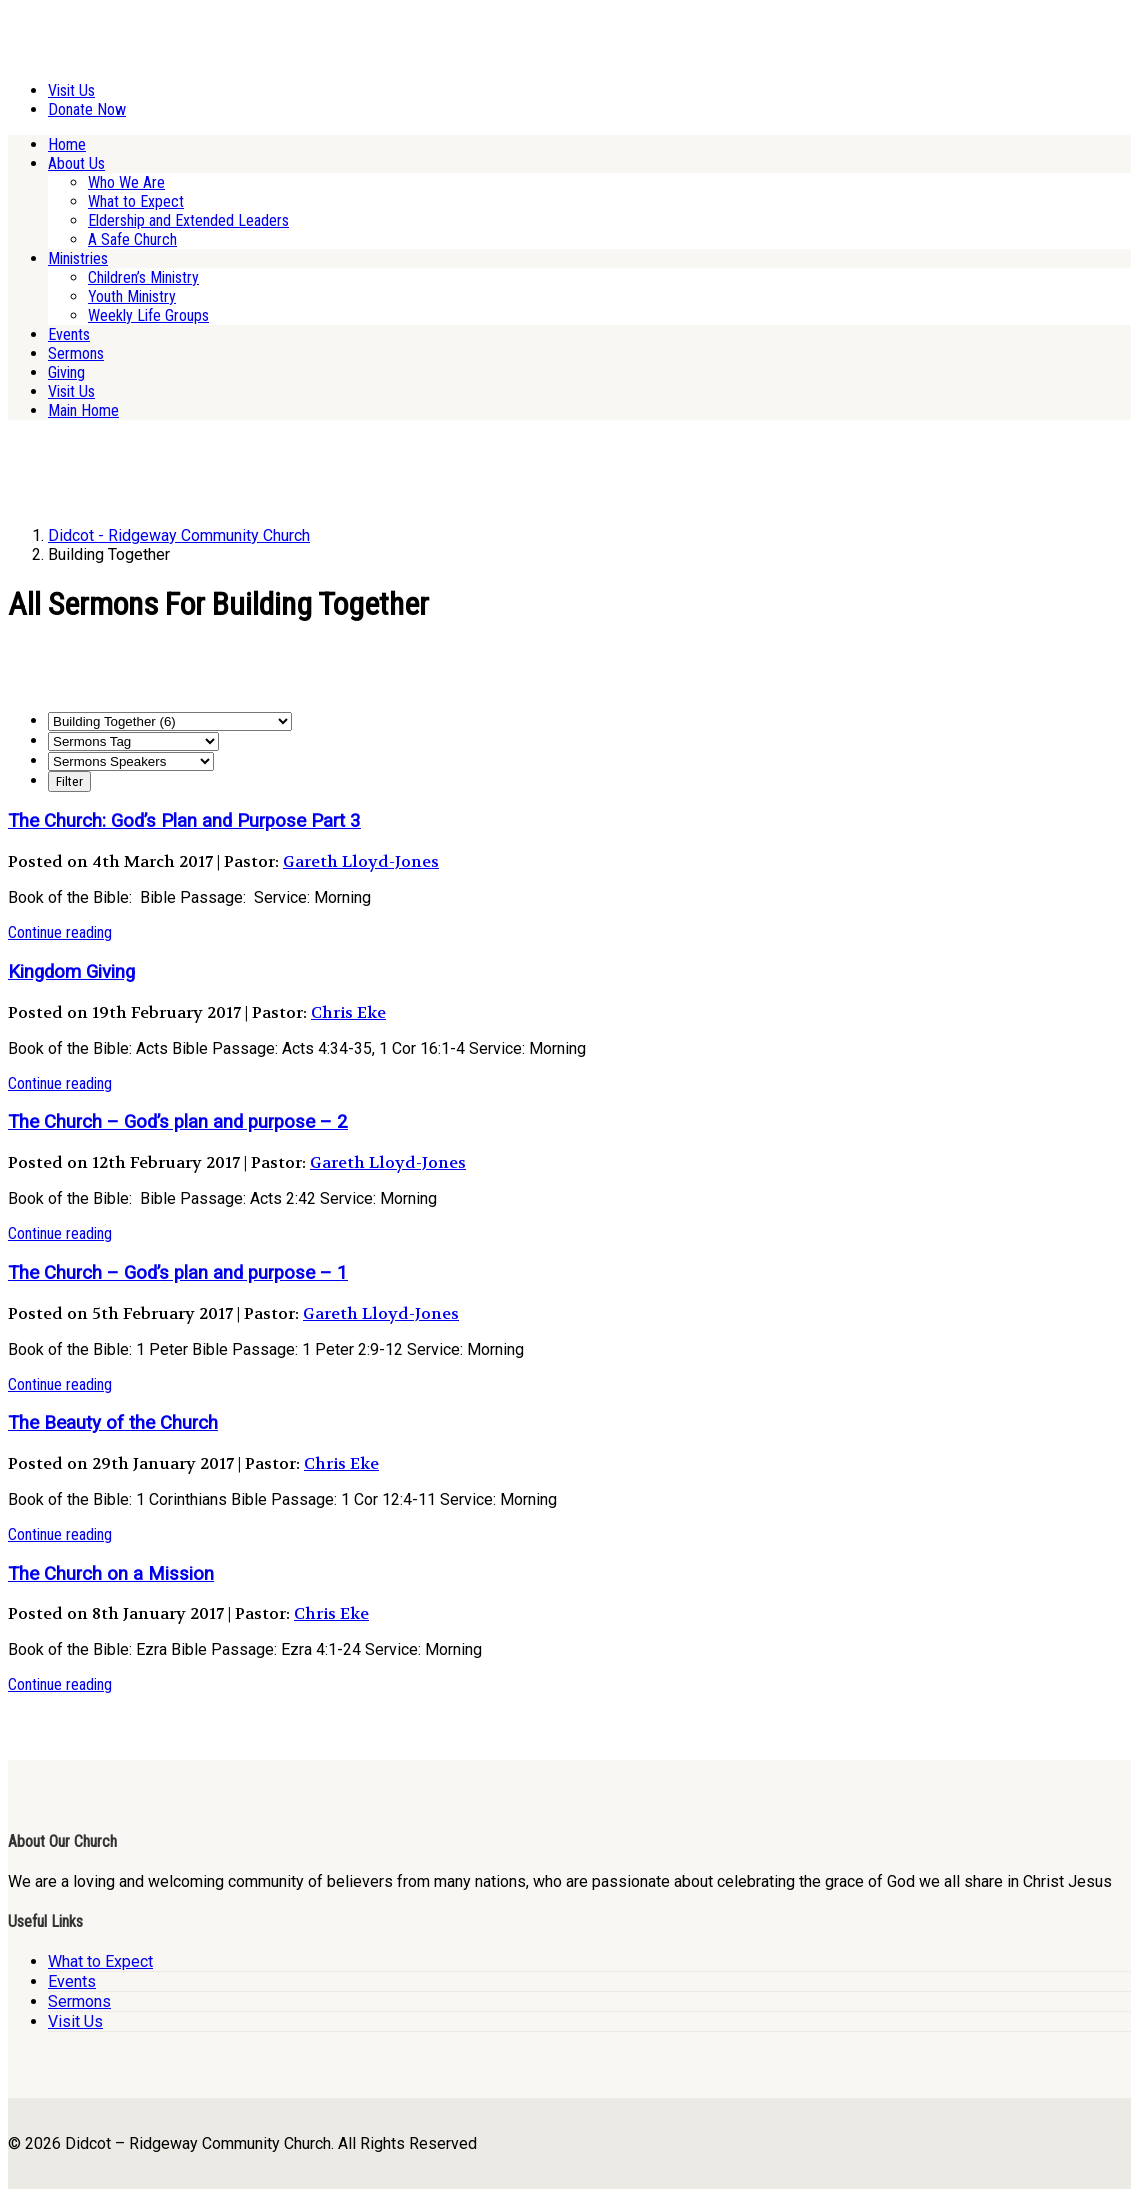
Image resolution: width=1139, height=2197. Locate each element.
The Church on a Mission (111, 1574)
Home (67, 144)
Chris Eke (348, 1012)
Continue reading (60, 932)
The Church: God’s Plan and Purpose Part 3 (184, 821)
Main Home (83, 410)
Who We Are (126, 182)
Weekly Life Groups (148, 315)
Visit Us (71, 90)
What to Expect (136, 201)
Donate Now (87, 109)
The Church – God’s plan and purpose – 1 (178, 1273)
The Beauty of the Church (113, 1423)
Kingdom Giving (71, 972)
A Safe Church (132, 239)
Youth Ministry (132, 296)
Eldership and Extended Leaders (188, 220)
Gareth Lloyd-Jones (361, 861)
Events (69, 334)
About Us (76, 163)
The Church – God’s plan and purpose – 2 (178, 1122)
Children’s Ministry (143, 277)
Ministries (78, 258)
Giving (66, 372)
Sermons (76, 353)
